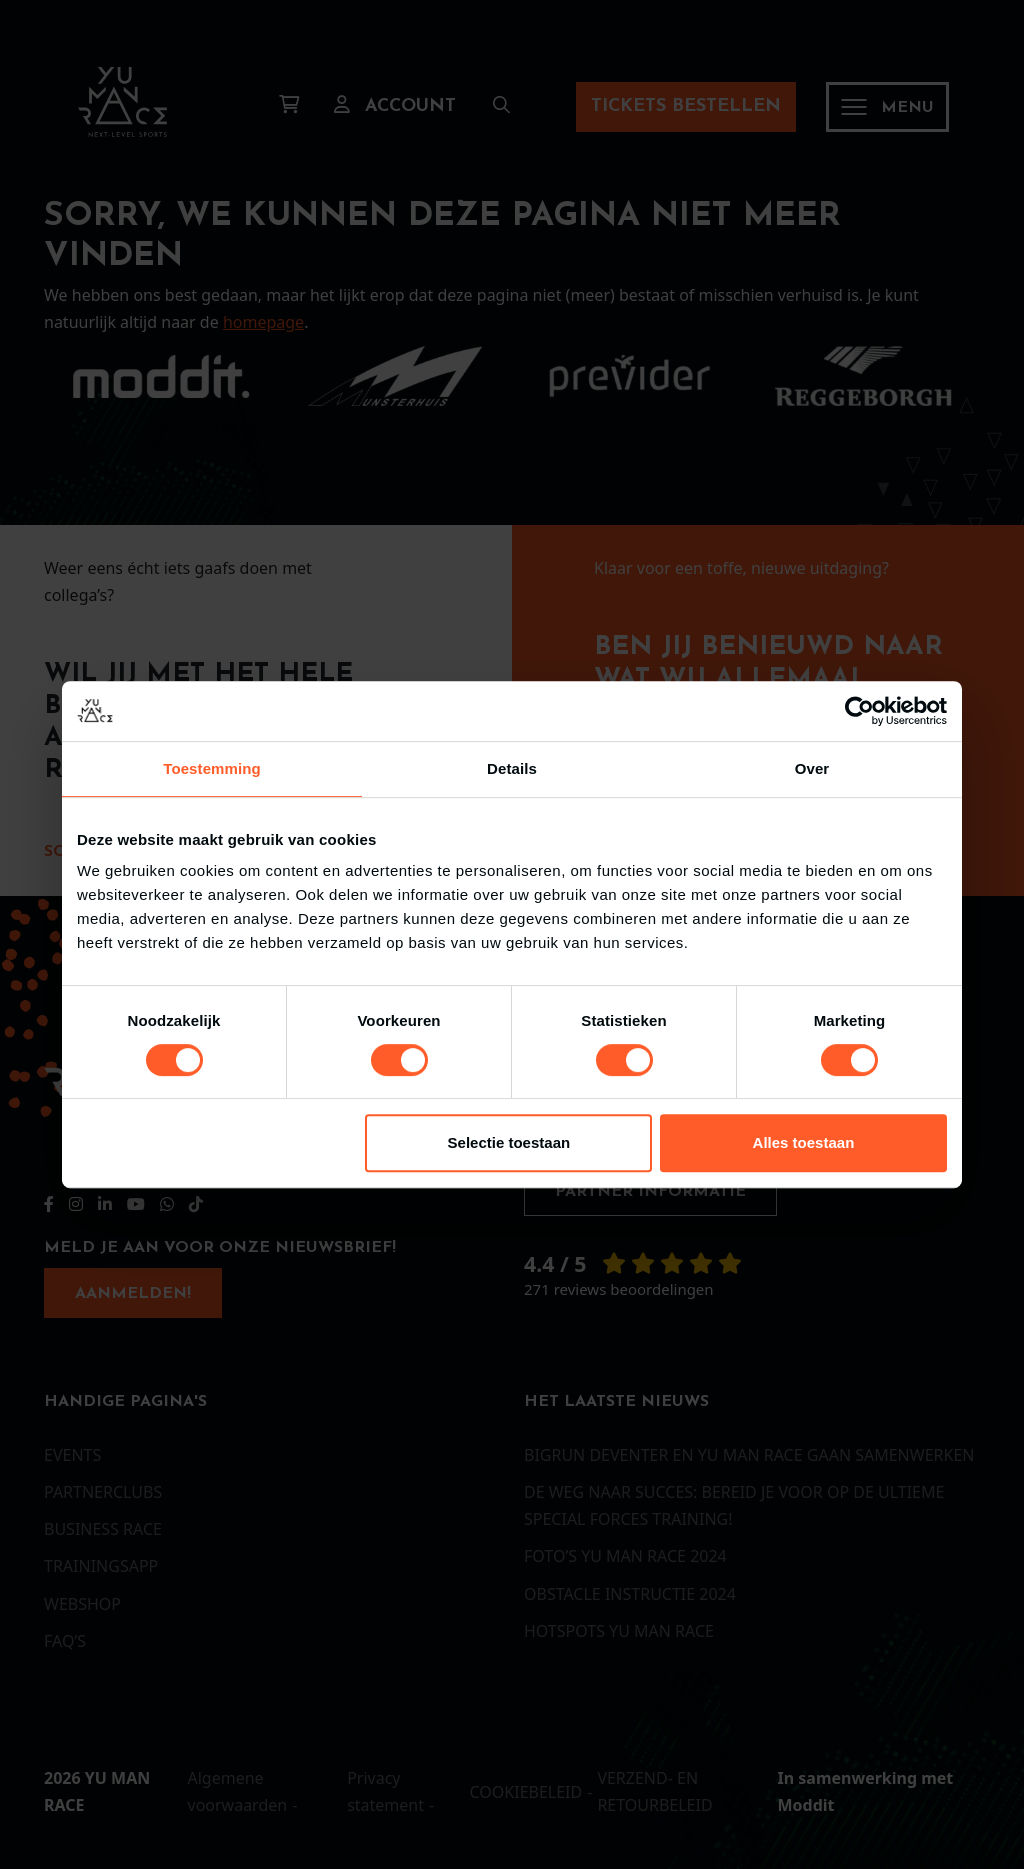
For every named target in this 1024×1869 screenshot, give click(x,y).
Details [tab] (512, 768)
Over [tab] (812, 768)
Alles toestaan (804, 1142)
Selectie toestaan (509, 1142)
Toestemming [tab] (212, 768)
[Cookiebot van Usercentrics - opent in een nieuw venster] (859, 711)
